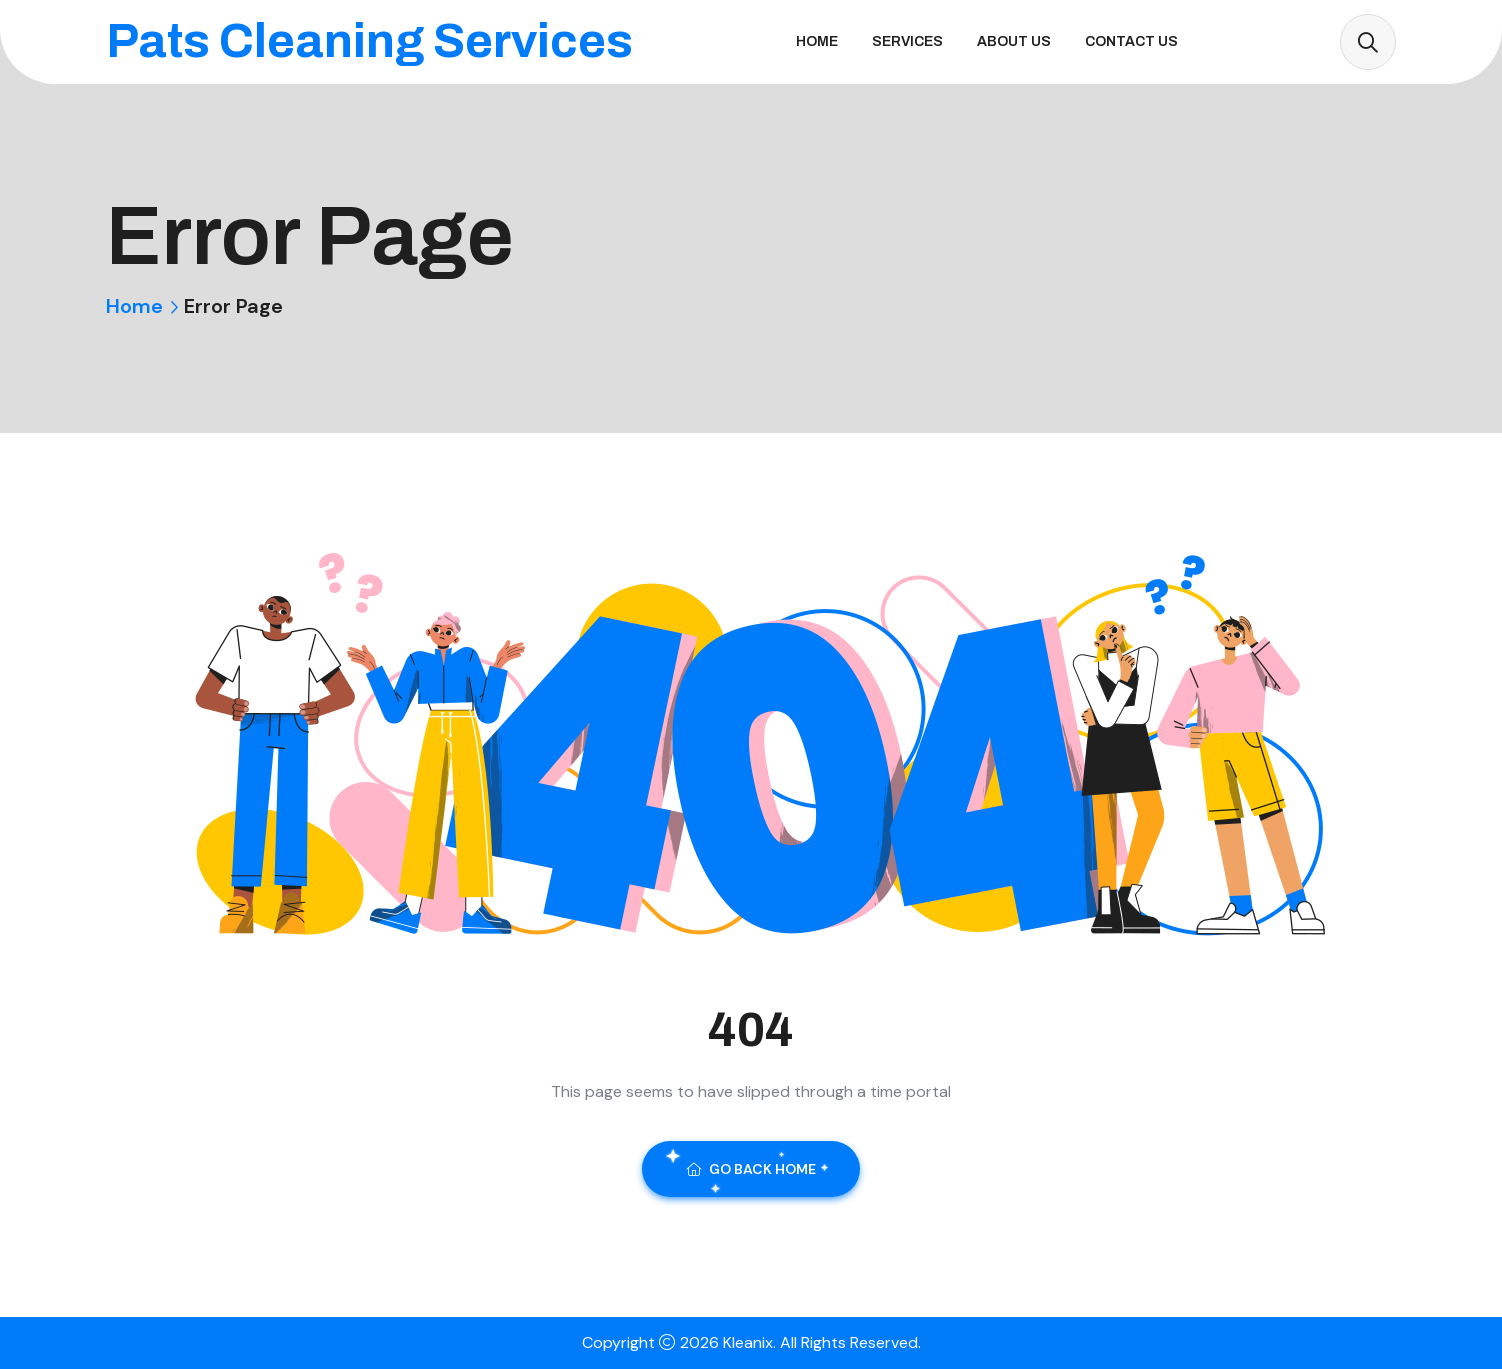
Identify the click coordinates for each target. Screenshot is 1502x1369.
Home (817, 41)
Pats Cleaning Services (369, 41)
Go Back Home (751, 1169)
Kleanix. (751, 1342)
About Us (1014, 41)
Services (907, 41)
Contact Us (1131, 41)
